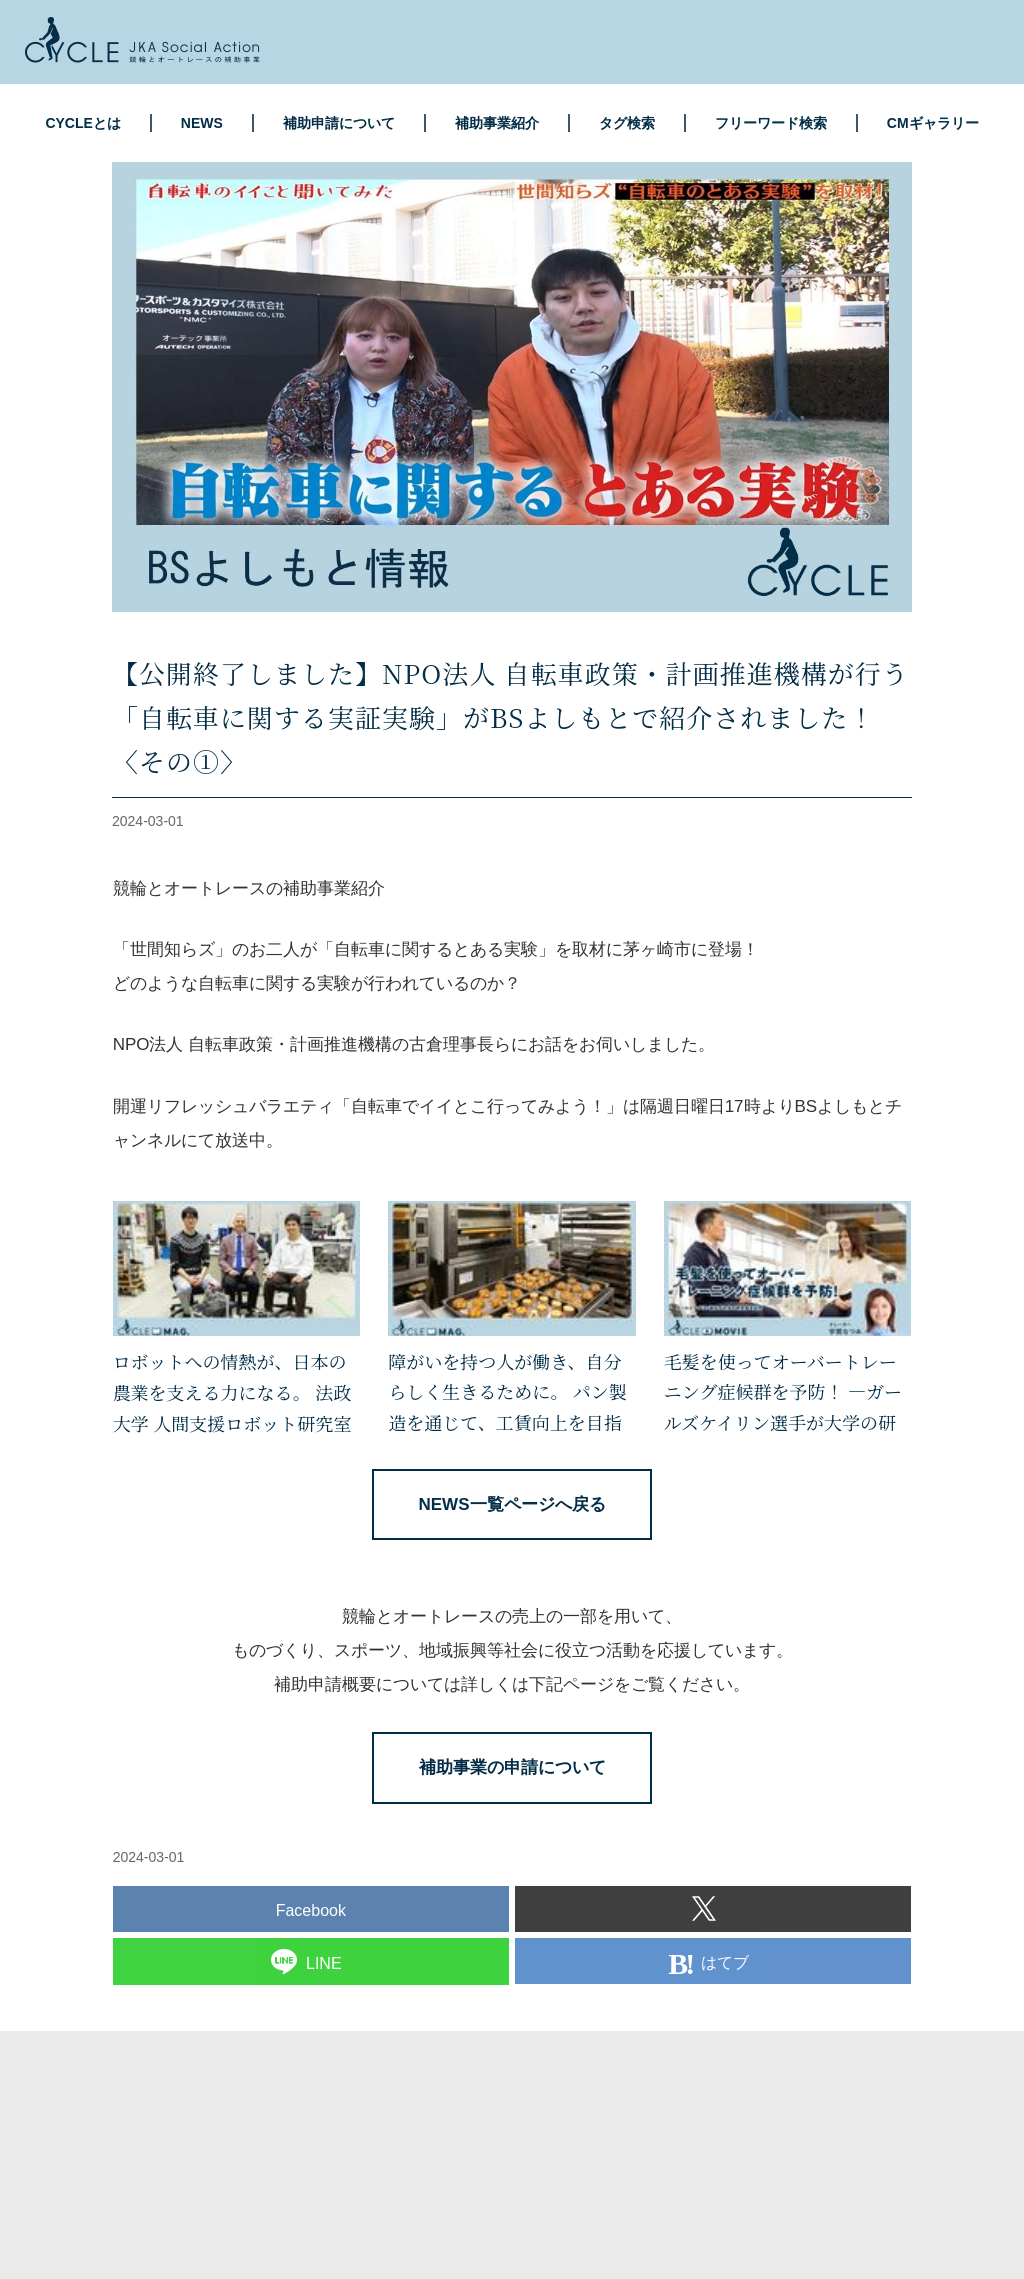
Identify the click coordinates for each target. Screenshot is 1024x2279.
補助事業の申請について (512, 1767)
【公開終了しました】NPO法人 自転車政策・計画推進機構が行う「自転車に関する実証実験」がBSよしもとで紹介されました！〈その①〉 (510, 716)
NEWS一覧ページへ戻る (512, 1504)
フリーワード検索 (771, 123)
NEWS (202, 123)
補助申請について (339, 123)
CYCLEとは (82, 123)
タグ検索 (627, 123)
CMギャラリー (933, 123)
